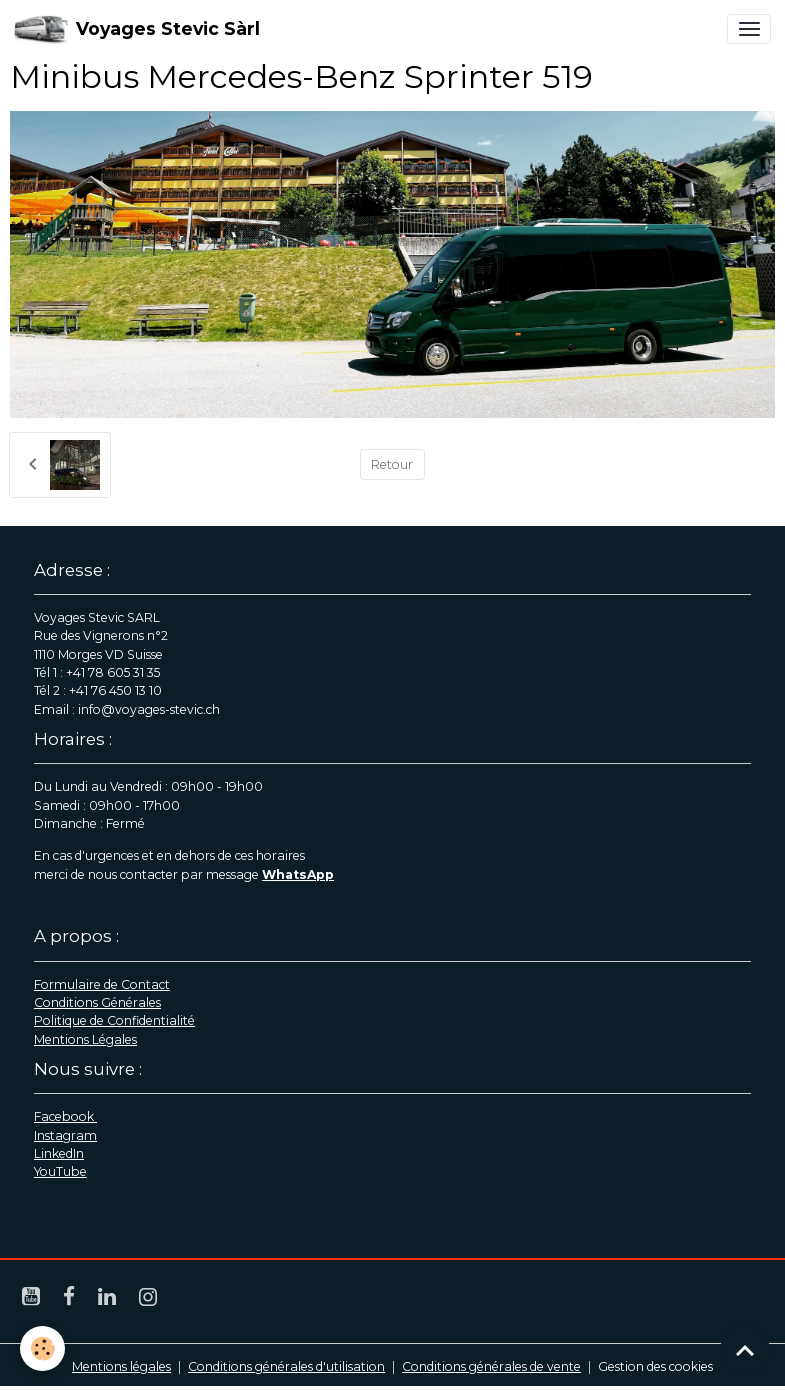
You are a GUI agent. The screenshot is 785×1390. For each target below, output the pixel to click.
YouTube (60, 1171)
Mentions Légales (85, 1039)
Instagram (65, 1135)
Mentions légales (121, 1366)
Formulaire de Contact (102, 984)
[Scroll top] (745, 1350)
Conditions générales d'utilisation (286, 1366)
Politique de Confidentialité (114, 1020)
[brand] (137, 29)
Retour (392, 464)
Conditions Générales (97, 1002)
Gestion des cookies (655, 1366)
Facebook (65, 1116)
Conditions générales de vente (491, 1366)
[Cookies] (42, 1348)
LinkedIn (59, 1153)
